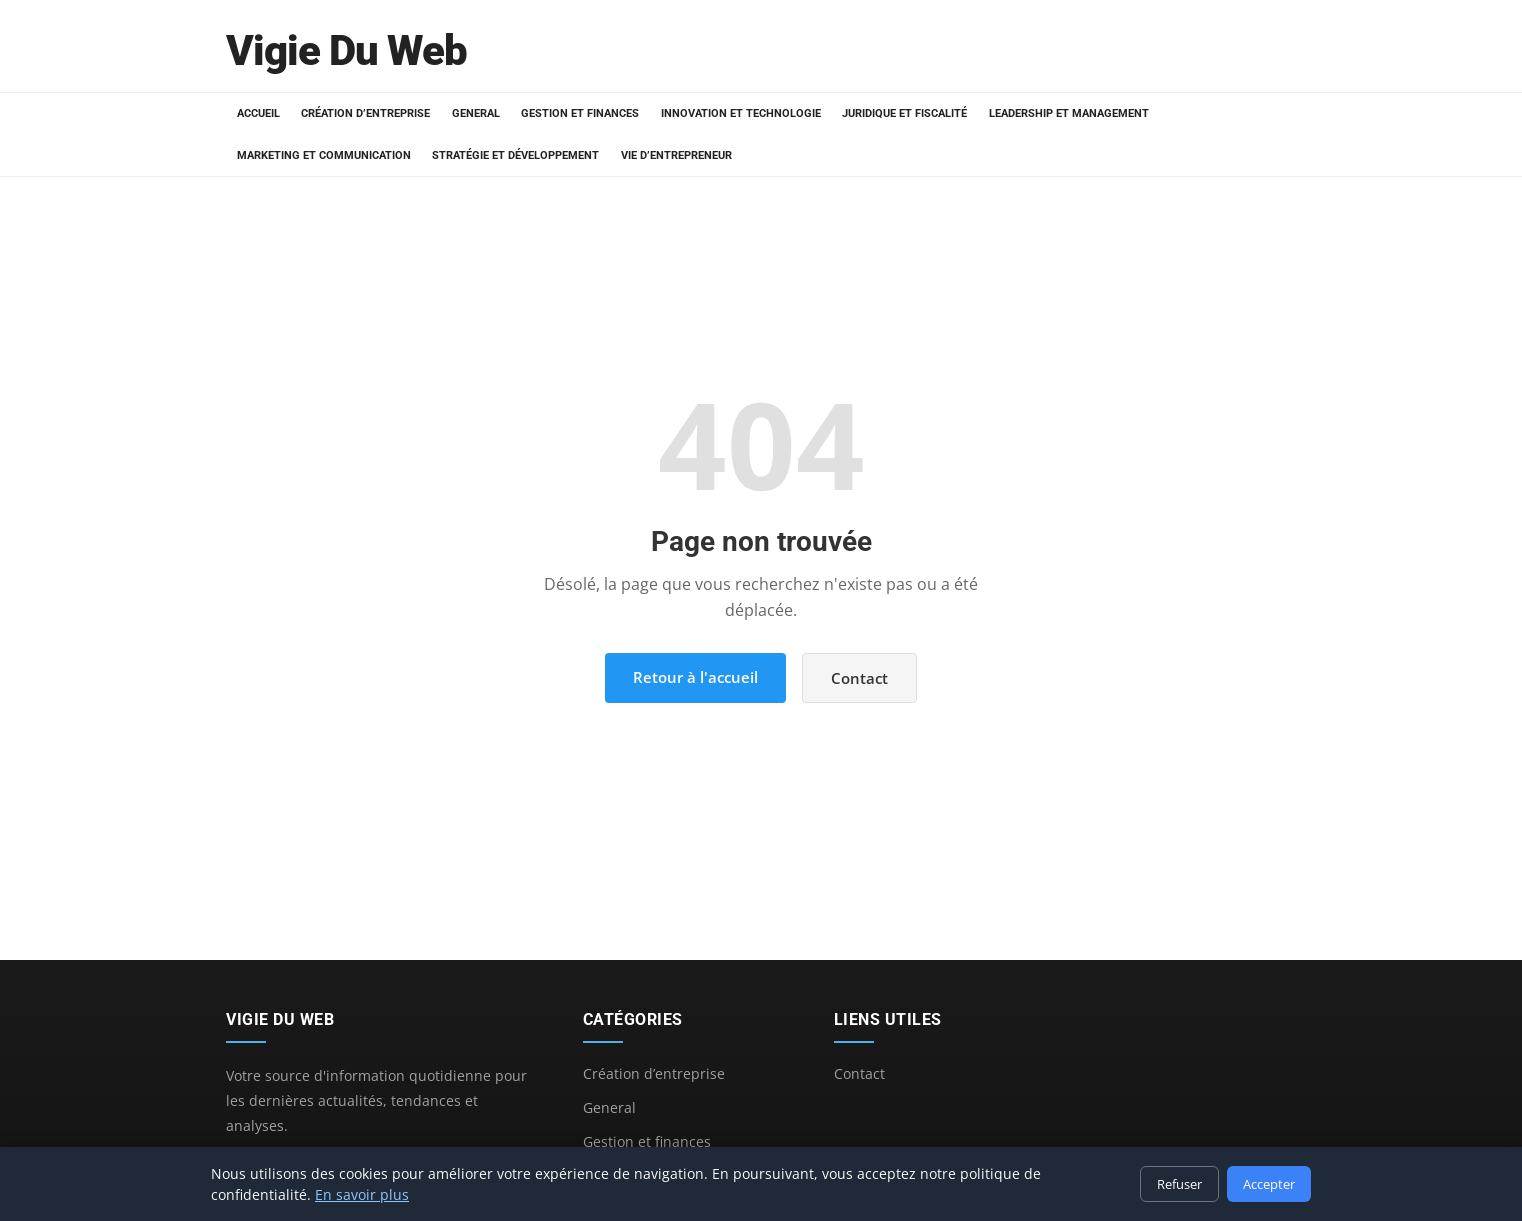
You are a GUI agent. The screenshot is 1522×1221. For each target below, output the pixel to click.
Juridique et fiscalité (896, 113)
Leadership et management (1059, 113)
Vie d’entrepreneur (672, 155)
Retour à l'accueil (695, 677)
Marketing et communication (323, 155)
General (472, 113)
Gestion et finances (575, 113)
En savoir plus (362, 1194)
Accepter (1269, 1184)
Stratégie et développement (513, 155)
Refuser (1179, 1184)
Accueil (257, 113)
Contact (859, 678)
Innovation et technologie (734, 113)
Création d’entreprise (363, 113)
